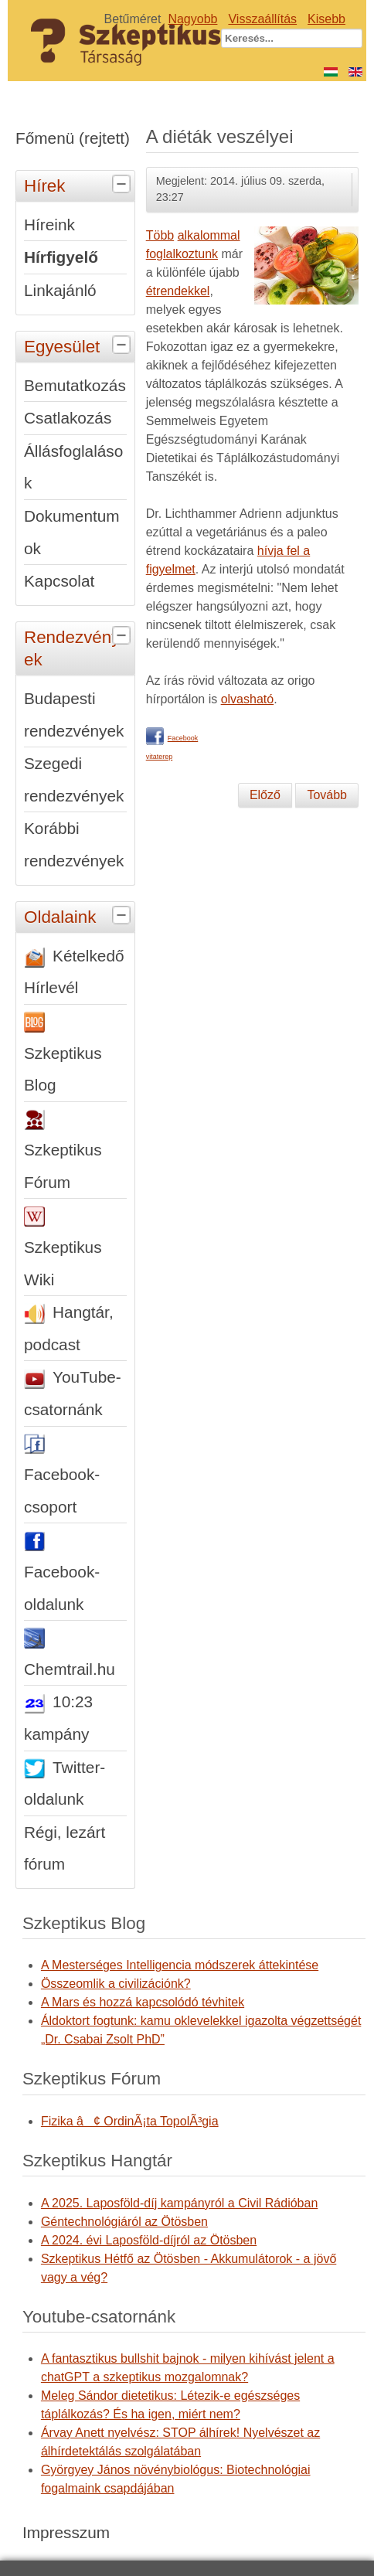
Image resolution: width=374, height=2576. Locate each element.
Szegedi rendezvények (74, 779)
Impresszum (66, 2532)
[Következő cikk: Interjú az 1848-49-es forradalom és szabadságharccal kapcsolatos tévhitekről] (327, 795)
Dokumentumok (72, 532)
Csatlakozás (67, 418)
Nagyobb (192, 19)
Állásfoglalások (73, 467)
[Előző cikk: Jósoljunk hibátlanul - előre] (265, 795)
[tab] (123, 185)
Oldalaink (79, 916)
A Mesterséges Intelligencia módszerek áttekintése (179, 1965)
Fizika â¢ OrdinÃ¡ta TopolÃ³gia (130, 2121)
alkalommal (209, 235)
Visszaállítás (262, 19)
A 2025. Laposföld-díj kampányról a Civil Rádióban (179, 2203)
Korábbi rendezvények (74, 844)
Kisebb (326, 19)
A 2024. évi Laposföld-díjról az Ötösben (149, 2240)
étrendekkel (178, 291)
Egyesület (79, 345)
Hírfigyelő (61, 257)
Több (160, 235)
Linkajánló (60, 290)
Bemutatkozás (75, 385)
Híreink (49, 224)
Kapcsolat (59, 581)
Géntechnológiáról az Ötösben (124, 2221)
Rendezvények (79, 645)
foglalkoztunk (182, 253)
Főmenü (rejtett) (72, 138)
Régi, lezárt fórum (64, 1848)
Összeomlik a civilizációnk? (116, 1983)
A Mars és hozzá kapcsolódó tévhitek (142, 2002)
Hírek (79, 185)
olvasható (247, 699)
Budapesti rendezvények (74, 714)
